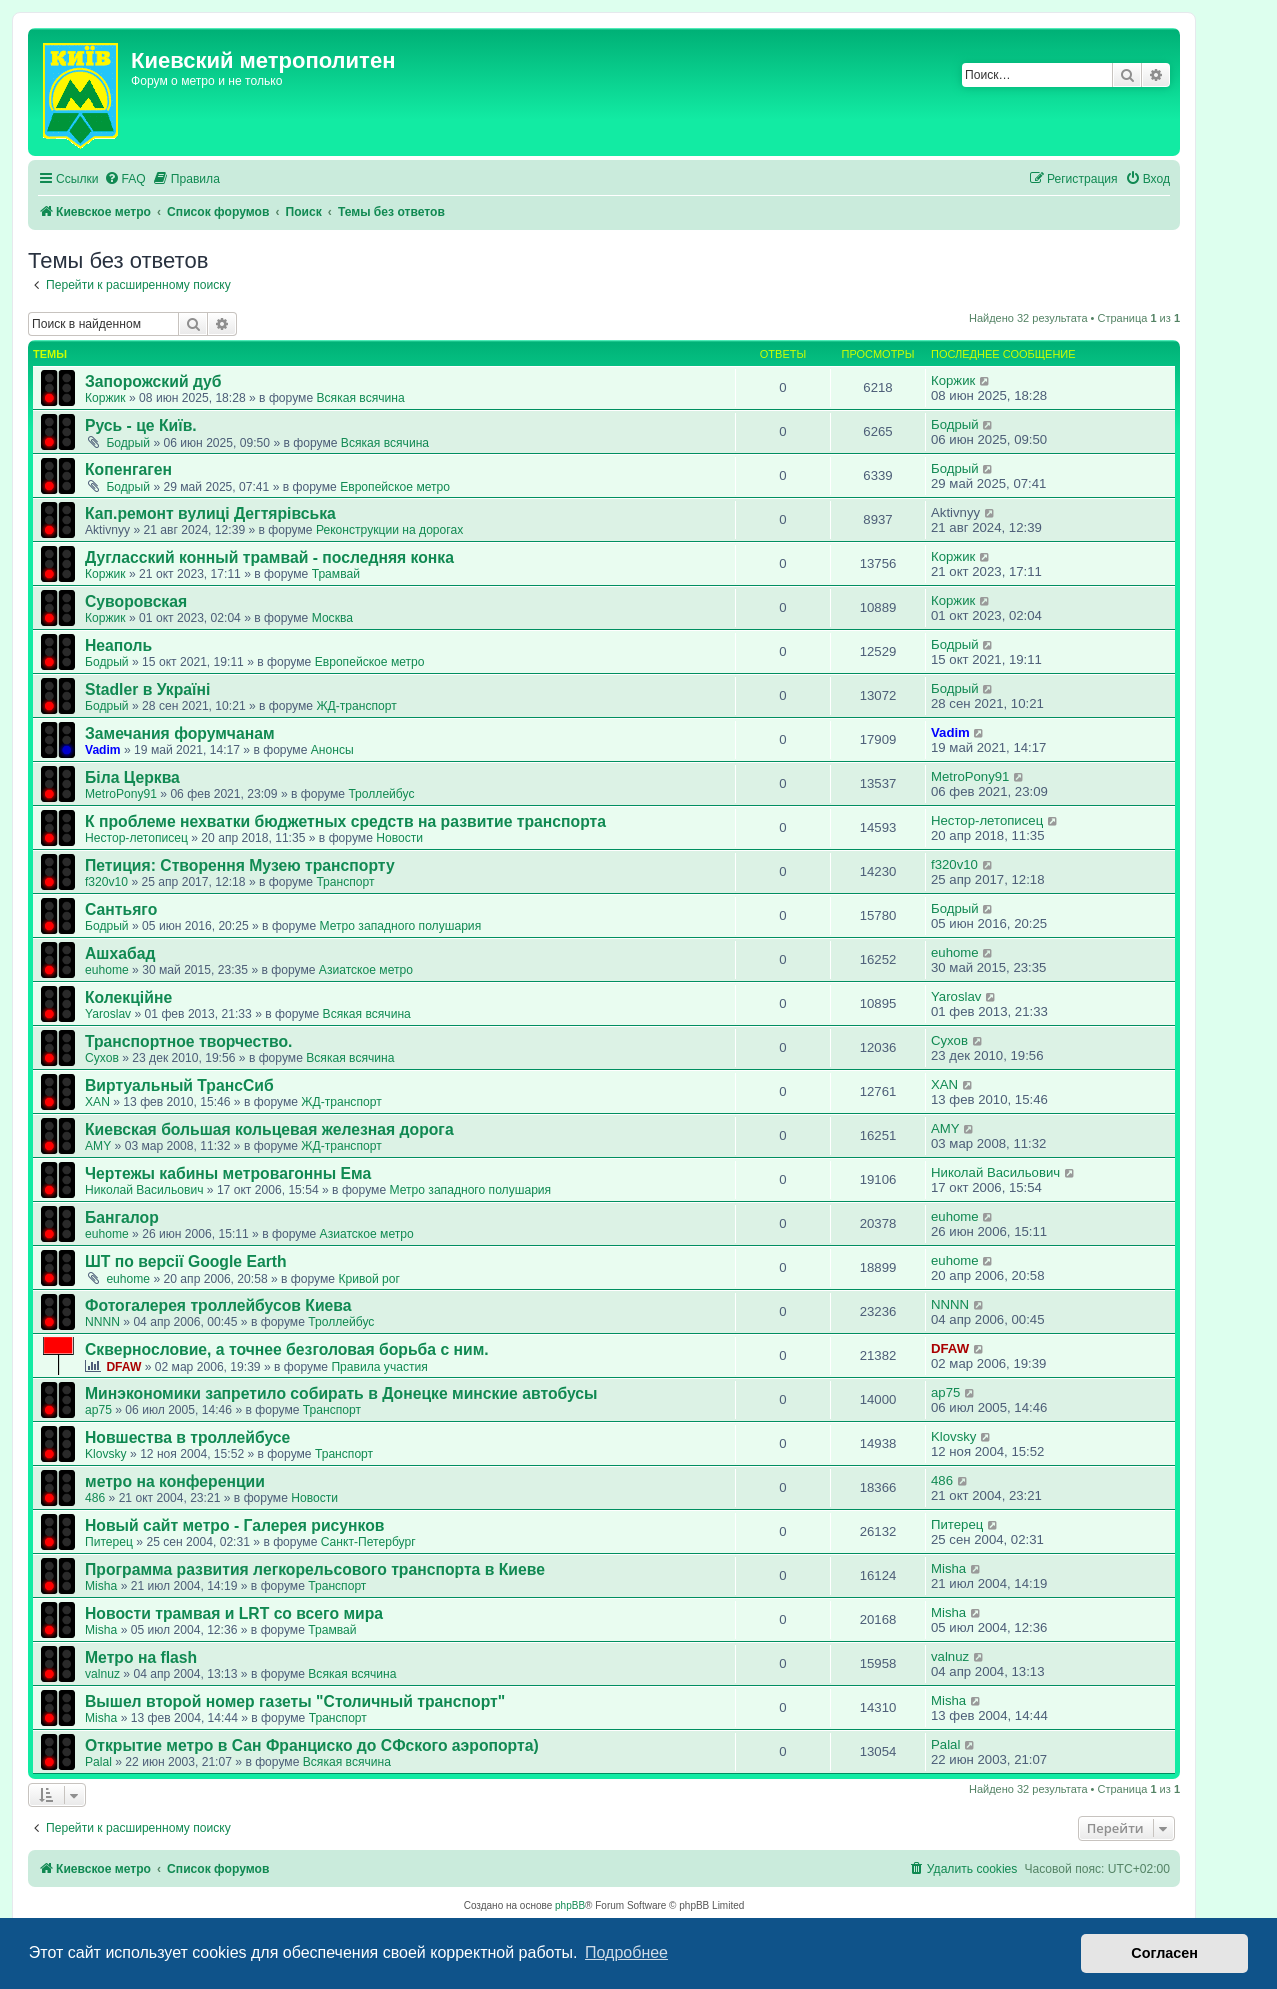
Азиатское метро (366, 970)
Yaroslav (108, 1014)
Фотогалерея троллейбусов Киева (218, 1305)
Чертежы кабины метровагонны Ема (228, 1173)
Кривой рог (369, 1279)
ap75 (98, 1410)
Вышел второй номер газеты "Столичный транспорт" (295, 1701)
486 (95, 1498)
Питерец (109, 1542)
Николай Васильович (144, 1190)
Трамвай (336, 574)
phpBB (570, 1905)
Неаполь (118, 645)
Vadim (103, 750)
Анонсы (332, 750)
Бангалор (122, 1217)
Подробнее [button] (626, 1952)
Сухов (102, 1058)
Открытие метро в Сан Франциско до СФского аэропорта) (312, 1745)
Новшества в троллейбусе (187, 1437)
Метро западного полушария (400, 926)
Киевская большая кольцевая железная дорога (269, 1129)
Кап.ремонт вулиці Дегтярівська (210, 513)
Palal (98, 1762)
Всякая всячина (360, 398)
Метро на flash (141, 1657)
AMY (98, 1146)
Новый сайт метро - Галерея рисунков (235, 1525)
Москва (332, 618)
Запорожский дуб (153, 381)
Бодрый (128, 443)
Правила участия (379, 1367)
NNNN (102, 1322)
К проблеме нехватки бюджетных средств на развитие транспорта (345, 821)
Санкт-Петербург (368, 1542)
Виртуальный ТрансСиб (179, 1085)
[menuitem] (125, 179)
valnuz (102, 1674)
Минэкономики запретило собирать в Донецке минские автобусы (341, 1393)
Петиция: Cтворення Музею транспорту (240, 865)
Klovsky (106, 1454)
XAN (97, 1102)
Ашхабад (120, 953)
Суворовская (136, 601)
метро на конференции (175, 1481)
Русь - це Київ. (141, 425)
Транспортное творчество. (188, 1041)
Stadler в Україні (147, 689)
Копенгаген (128, 469)
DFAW (123, 1367)
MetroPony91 (121, 794)
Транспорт (345, 882)
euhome (107, 970)
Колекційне (128, 997)
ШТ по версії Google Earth (186, 1261)
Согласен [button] (1164, 1953)
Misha (101, 1586)
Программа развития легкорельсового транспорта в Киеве (315, 1569)
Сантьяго (121, 909)
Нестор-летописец (136, 838)
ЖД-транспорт (356, 706)
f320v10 (106, 882)
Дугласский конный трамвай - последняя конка (269, 557)
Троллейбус (381, 794)
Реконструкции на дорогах (389, 530)
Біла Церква (132, 777)
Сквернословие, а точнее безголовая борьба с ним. (287, 1349)
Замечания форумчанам (180, 733)
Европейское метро (395, 487)
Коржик (105, 398)
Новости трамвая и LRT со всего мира (234, 1613)
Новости (399, 838)
